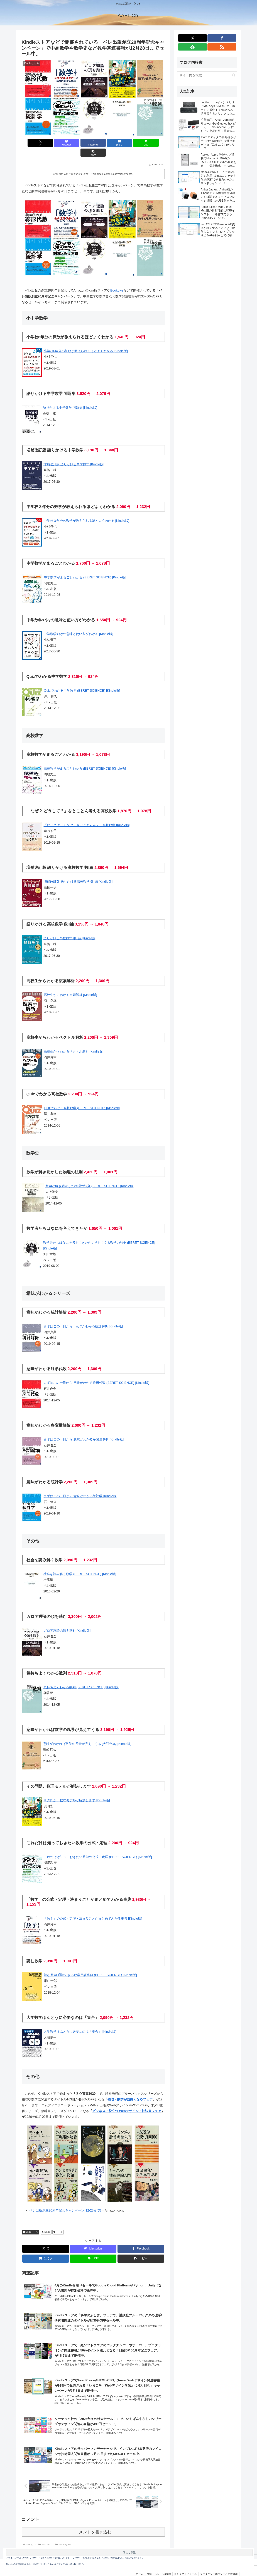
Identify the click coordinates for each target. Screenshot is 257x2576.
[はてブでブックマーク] (105, 143)
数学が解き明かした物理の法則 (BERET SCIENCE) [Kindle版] (89, 1176)
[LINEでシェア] (129, 143)
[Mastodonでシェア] (57, 143)
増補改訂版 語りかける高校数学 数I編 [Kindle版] (78, 872)
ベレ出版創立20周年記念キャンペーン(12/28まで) (65, 2200)
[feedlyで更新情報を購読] (192, 47)
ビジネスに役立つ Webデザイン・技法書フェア (126, 2101)
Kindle (46, 2222)
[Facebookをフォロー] (221, 38)
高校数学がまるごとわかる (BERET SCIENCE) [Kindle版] (85, 758)
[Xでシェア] (33, 143)
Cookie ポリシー (78, 2564)
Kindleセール (30, 2222)
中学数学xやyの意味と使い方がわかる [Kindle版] (78, 624)
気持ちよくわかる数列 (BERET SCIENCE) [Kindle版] (81, 1677)
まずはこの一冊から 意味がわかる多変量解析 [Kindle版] (84, 1429)
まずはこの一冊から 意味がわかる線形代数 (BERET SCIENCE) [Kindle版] (96, 1373)
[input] (207, 75)
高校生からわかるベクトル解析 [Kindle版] (74, 1041)
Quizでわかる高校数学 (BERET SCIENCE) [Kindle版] (82, 1098)
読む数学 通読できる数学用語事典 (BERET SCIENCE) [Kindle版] (90, 1965)
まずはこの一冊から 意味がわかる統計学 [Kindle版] (80, 1486)
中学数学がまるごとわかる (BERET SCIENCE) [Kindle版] (85, 567)
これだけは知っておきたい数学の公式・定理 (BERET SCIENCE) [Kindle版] (98, 1847)
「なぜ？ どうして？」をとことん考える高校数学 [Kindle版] (87, 815)
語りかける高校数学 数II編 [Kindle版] (69, 928)
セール (58, 2222)
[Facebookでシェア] (81, 143)
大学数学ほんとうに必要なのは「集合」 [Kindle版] (80, 2022)
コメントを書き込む (93, 2523)
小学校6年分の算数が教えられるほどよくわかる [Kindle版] (86, 341)
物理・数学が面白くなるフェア (130, 2089)
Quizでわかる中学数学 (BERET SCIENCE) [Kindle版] (82, 681)
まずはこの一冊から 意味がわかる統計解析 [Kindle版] (83, 1316)
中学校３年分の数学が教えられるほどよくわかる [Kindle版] (86, 511)
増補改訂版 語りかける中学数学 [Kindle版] (73, 454)
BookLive (117, 280)
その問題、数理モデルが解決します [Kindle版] (77, 1790)
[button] (153, 143)
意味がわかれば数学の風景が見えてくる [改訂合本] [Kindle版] (87, 1734)
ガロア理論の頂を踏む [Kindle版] (67, 1621)
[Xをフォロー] (192, 38)
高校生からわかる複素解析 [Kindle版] (70, 985)
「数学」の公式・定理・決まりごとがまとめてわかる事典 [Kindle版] (93, 1908)
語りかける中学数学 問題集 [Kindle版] (70, 398)
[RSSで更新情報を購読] (221, 47)
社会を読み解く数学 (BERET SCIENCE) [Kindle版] (79, 1564)
